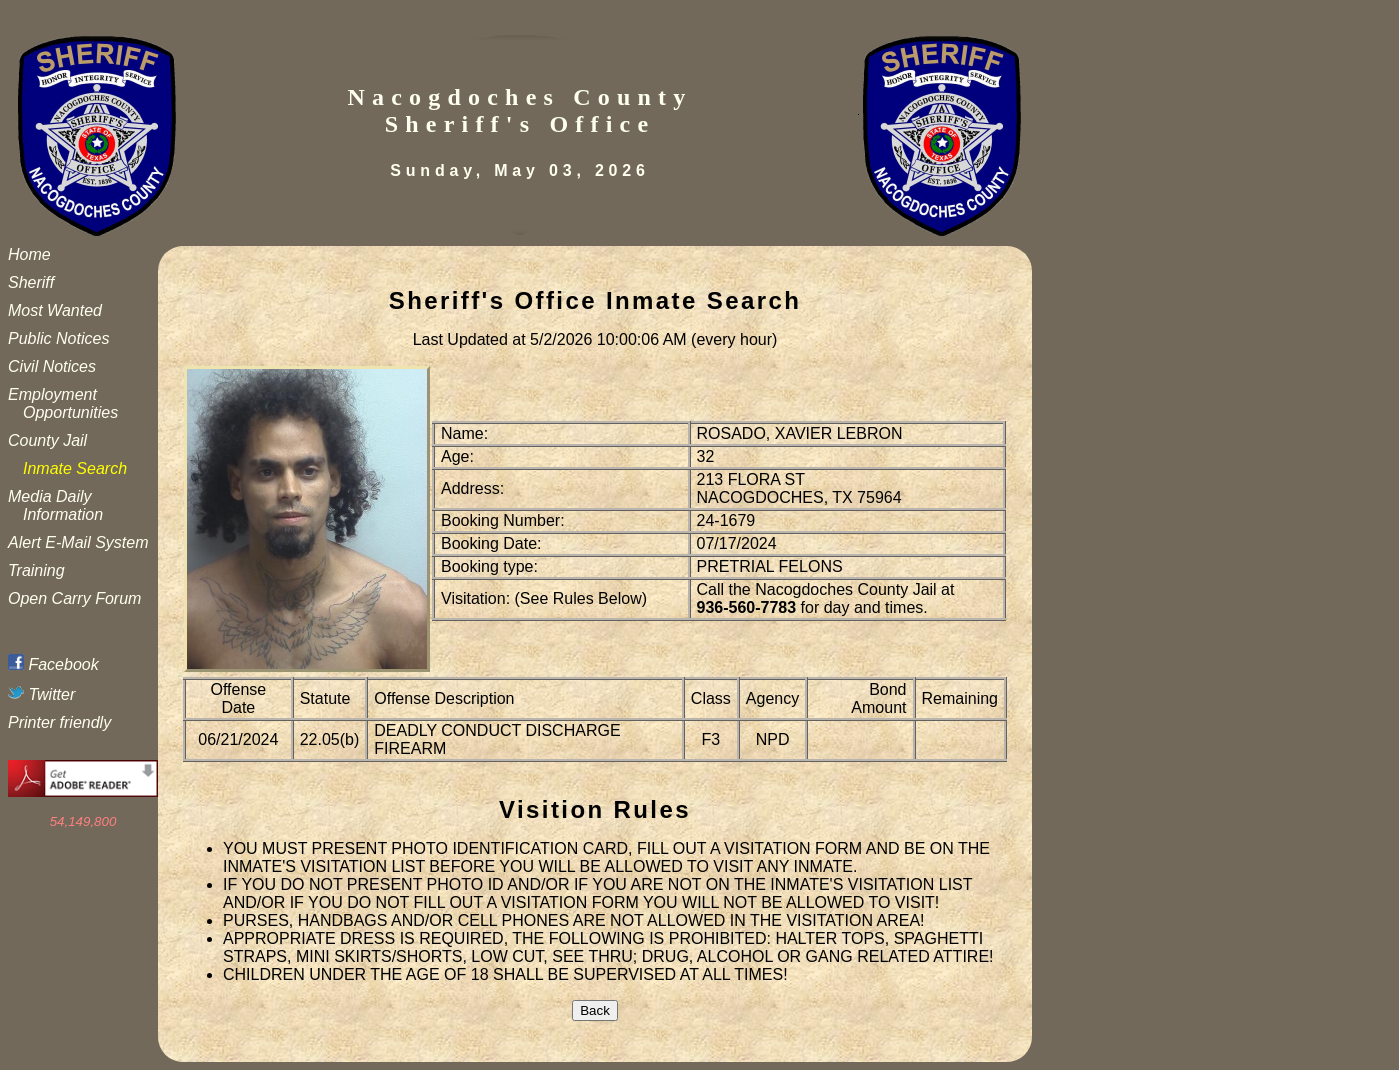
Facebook (53, 664)
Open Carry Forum (74, 598)
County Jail (47, 440)
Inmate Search (75, 468)
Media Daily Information (55, 505)
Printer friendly (59, 722)
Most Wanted (55, 310)
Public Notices (58, 338)
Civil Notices (52, 366)
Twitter (41, 694)
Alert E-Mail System (78, 542)
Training (36, 570)
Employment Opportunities (63, 403)
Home (29, 254)
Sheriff (31, 282)
